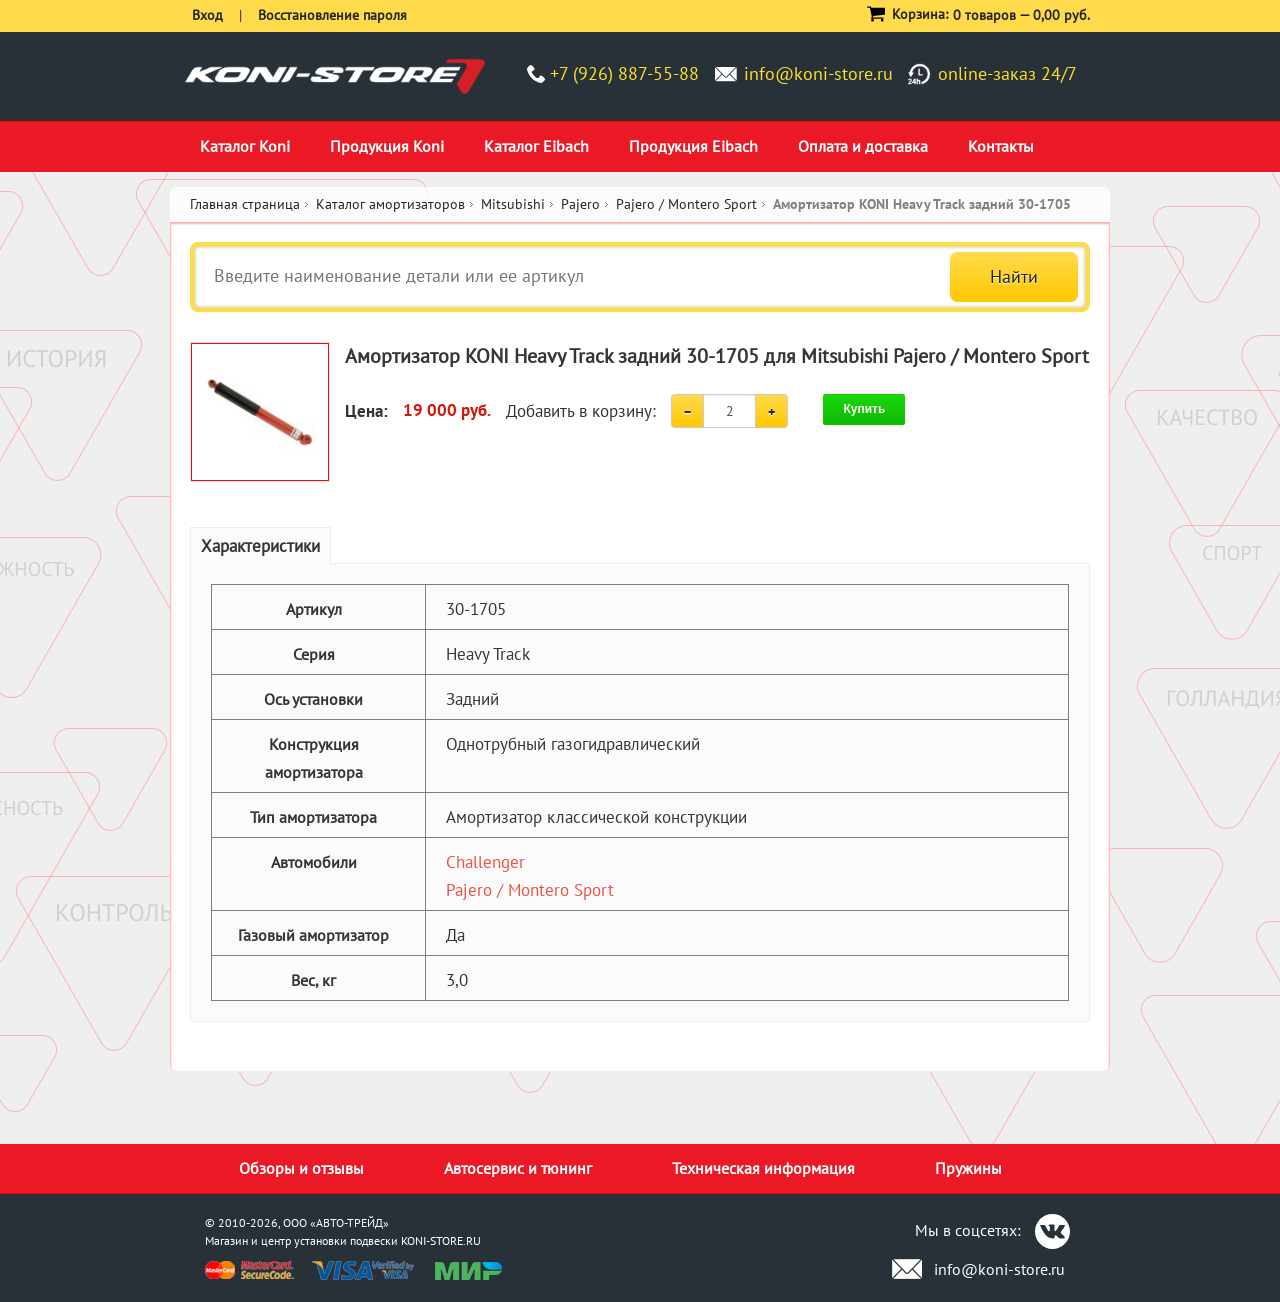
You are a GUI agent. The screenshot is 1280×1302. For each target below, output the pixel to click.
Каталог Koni (245, 146)
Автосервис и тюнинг (518, 1168)
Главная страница (245, 204)
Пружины (968, 1168)
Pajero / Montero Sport (530, 890)
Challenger (485, 862)
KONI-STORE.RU (441, 1240)
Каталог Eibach (536, 146)
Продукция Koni (387, 146)
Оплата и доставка (863, 146)
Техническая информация (763, 1168)
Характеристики (260, 546)
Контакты (1001, 146)
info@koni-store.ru (818, 73)
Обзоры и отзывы (301, 1168)
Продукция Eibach (693, 146)
